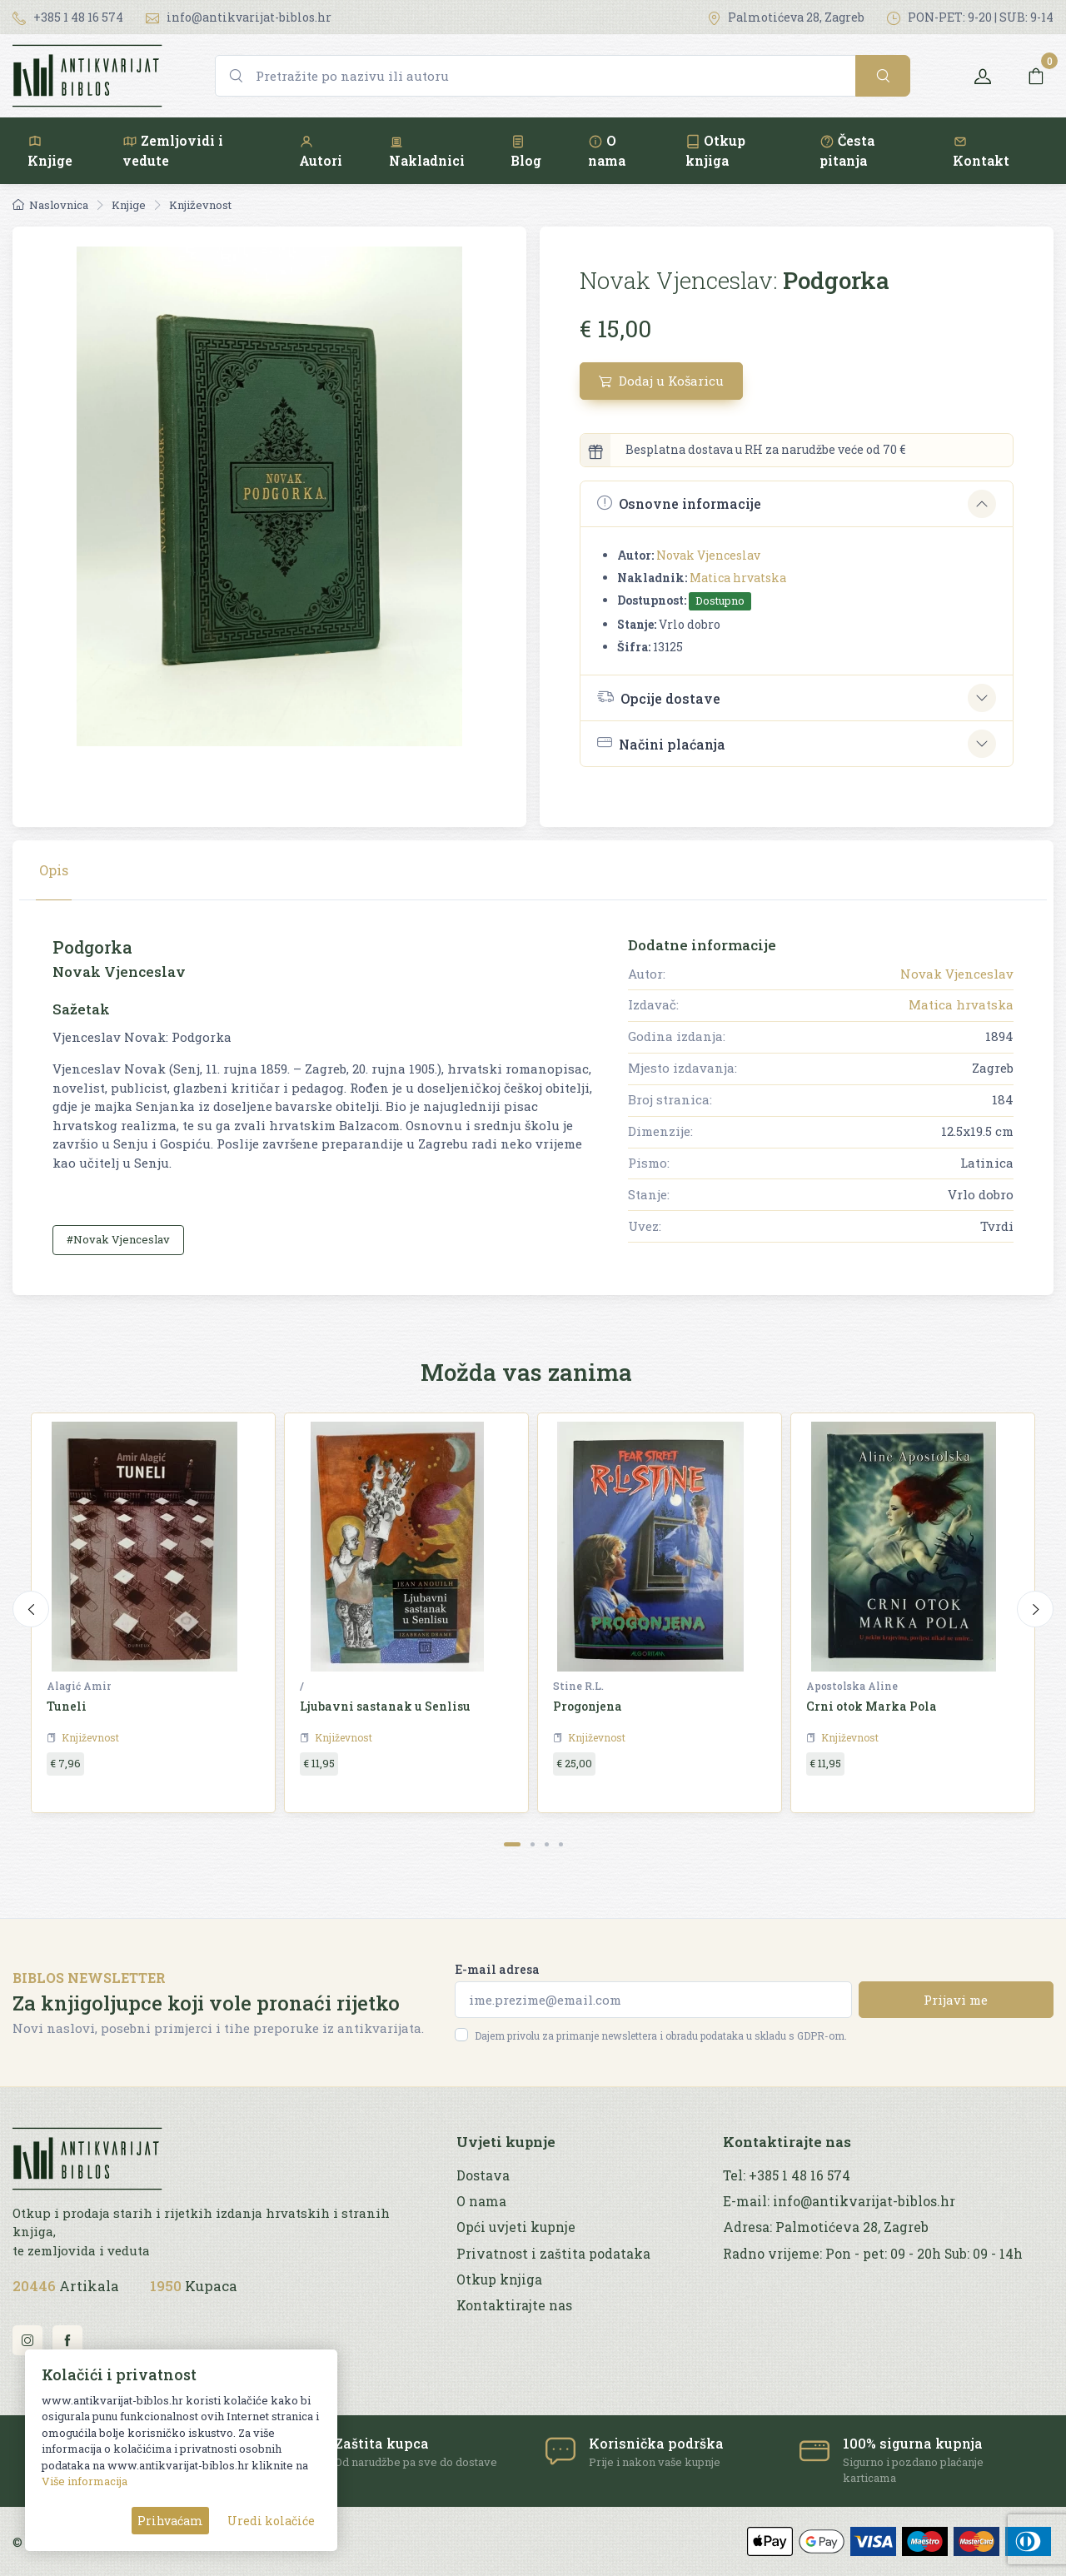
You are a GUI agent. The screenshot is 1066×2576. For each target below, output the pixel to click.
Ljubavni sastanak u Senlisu (385, 1706)
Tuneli (67, 1706)
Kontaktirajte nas (514, 2305)
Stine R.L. (578, 1685)
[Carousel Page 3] (547, 1844)
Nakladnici (427, 151)
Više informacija (84, 2481)
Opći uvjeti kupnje (515, 2227)
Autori (320, 151)
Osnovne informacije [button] (679, 503)
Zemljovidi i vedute (172, 150)
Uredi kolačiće (271, 2521)
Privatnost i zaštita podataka (553, 2253)
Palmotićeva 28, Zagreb (785, 17)
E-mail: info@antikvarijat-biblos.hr (839, 2201)
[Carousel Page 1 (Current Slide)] (512, 1844)
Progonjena (587, 1706)
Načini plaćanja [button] (661, 743)
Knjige (49, 151)
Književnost (200, 204)
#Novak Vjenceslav (118, 1239)
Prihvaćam (170, 2521)
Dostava (483, 2175)
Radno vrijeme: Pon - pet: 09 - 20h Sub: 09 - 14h (873, 2253)
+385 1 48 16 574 (67, 17)
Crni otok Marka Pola (871, 1706)
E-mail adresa (497, 1969)
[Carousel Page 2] (533, 1844)
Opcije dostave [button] (658, 697)
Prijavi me (956, 1999)
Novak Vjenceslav (708, 555)
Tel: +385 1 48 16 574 (786, 2175)
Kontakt (981, 151)
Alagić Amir (79, 1685)
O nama (606, 150)
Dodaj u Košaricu (661, 380)
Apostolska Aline (852, 1685)
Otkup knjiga (715, 150)
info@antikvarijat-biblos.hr (238, 17)
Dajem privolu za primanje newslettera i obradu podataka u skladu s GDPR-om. (661, 2035)
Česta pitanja (846, 150)
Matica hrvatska (738, 577)
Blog (526, 151)
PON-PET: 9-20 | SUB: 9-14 (970, 17)
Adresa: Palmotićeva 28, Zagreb (826, 2227)
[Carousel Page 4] (561, 1844)
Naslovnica (50, 204)
